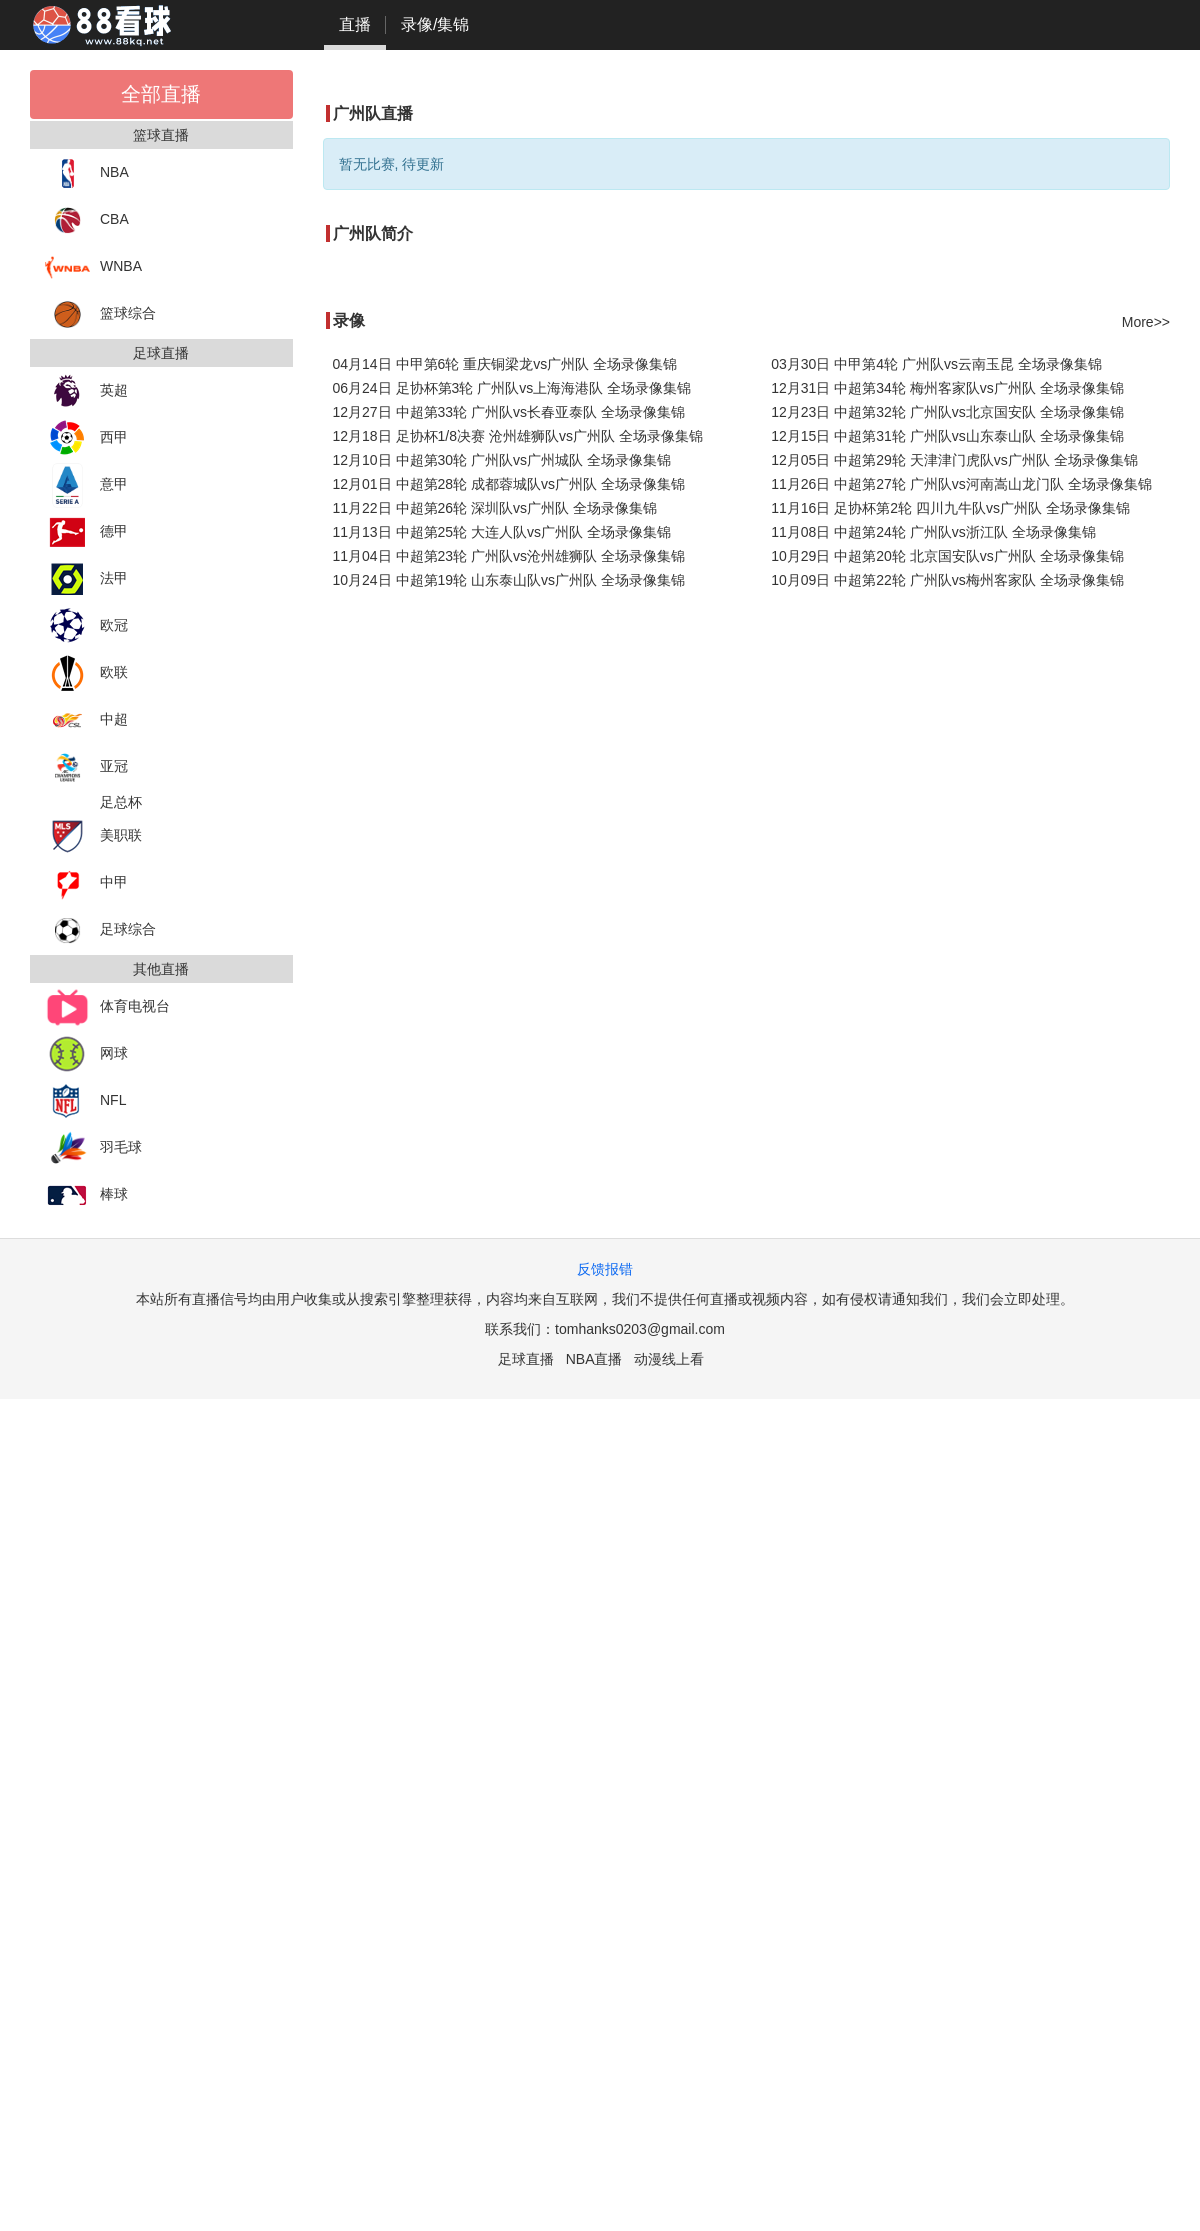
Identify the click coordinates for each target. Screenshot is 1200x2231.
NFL (85, 1101)
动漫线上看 (669, 1359)
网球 (86, 1054)
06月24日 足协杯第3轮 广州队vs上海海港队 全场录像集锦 (512, 388)
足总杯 (121, 802)
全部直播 (161, 94)
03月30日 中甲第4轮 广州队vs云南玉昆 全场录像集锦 (936, 364)
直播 (355, 24)
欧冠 (86, 626)
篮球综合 (100, 314)
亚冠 (86, 767)
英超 (86, 391)
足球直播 (526, 1359)
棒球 (86, 1195)
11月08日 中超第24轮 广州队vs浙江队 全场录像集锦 (933, 532)
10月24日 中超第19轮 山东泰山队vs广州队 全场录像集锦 (509, 580)
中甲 (86, 883)
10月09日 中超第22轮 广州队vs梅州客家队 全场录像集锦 (947, 580)
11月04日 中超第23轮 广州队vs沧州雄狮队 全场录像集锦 (509, 556)
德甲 (86, 532)
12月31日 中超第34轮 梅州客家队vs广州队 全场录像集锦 (947, 388)
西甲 (86, 438)
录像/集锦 (435, 24)
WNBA (93, 267)
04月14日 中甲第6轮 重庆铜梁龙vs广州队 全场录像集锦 (505, 364)
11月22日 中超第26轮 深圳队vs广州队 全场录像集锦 (495, 508)
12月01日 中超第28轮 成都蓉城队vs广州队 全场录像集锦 (509, 484)
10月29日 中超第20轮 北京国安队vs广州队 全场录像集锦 (947, 556)
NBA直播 (594, 1359)
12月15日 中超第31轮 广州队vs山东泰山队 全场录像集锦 (947, 436)
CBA (87, 220)
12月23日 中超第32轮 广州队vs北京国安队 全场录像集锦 (947, 412)
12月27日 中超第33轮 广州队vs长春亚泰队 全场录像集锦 (509, 412)
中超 (86, 720)
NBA (87, 173)
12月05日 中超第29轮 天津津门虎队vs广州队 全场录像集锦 (954, 460)
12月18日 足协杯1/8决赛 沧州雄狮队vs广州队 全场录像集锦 (518, 436)
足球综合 (100, 930)
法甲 (86, 579)
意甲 (86, 485)
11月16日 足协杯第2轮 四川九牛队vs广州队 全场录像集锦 (950, 508)
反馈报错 (605, 1269)
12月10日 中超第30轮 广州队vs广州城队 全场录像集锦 (502, 460)
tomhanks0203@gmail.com (640, 1329)
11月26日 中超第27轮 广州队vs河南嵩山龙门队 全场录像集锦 (961, 484)
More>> (1146, 322)
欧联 (86, 673)
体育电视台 (107, 1007)
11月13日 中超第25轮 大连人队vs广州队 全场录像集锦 (502, 532)
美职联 (93, 836)
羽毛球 (93, 1148)
